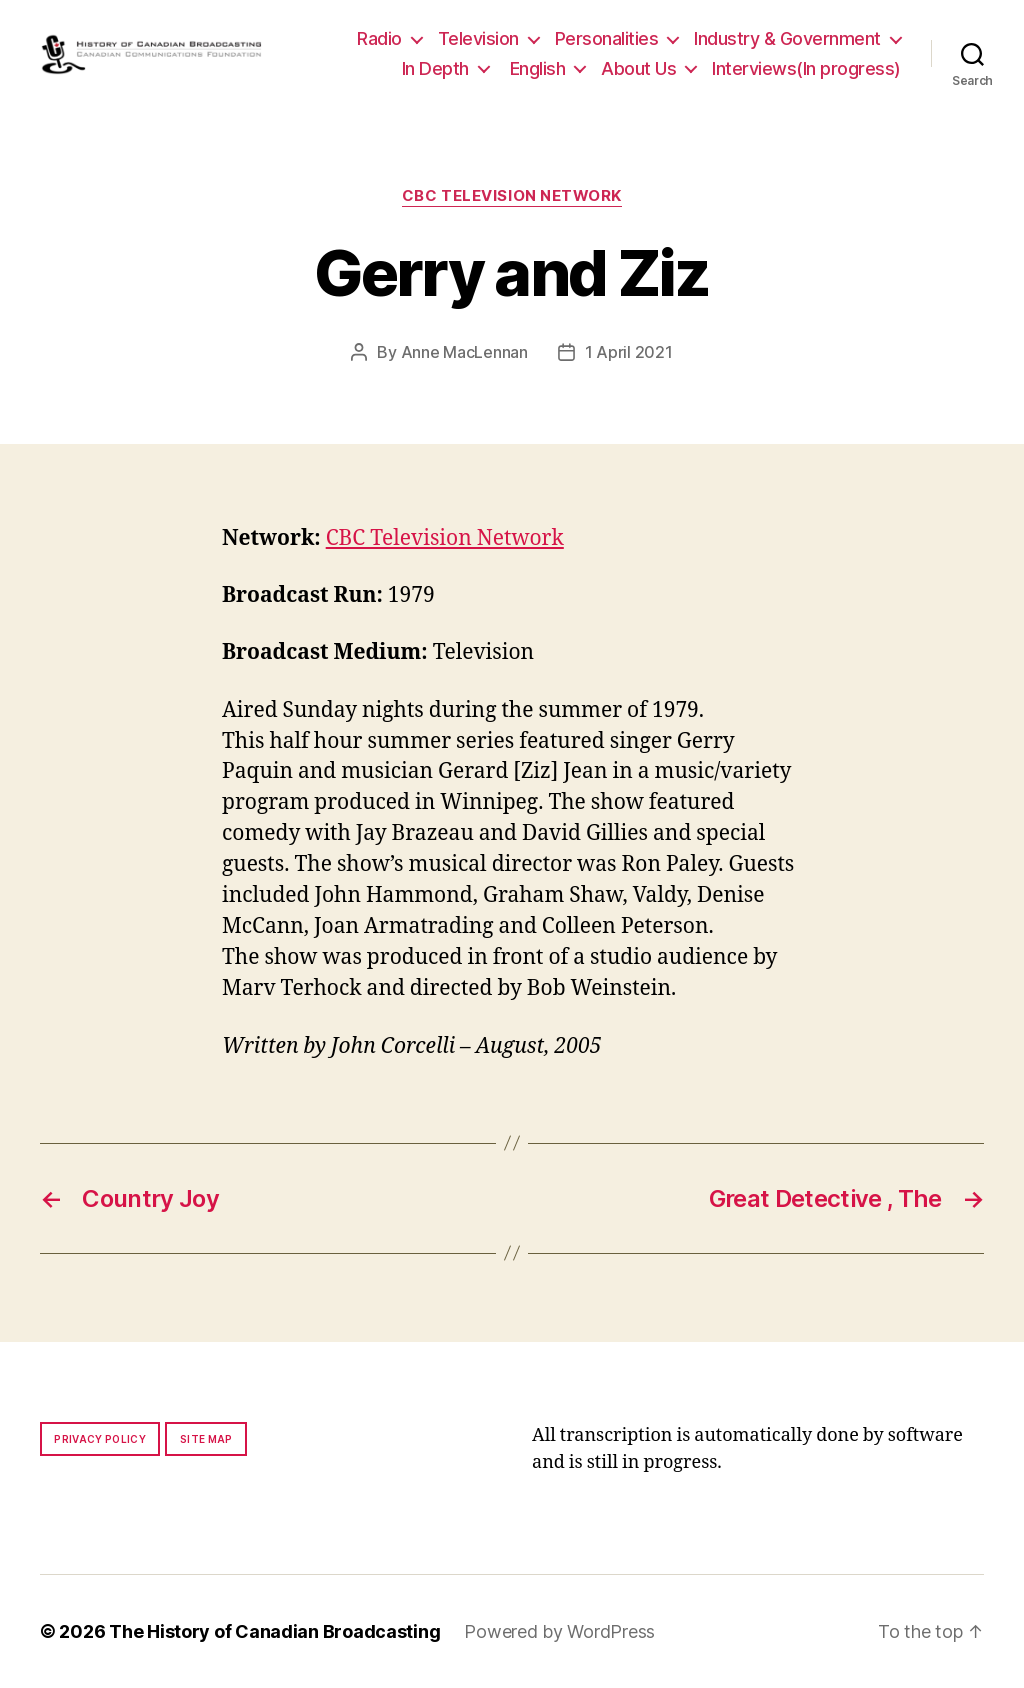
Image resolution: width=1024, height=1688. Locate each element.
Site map (206, 1439)
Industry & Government (787, 38)
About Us (638, 68)
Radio (379, 38)
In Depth (435, 68)
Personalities (607, 38)
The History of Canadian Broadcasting (274, 1631)
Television (478, 38)
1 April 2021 (629, 352)
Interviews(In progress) (806, 68)
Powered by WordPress (559, 1631)
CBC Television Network (512, 196)
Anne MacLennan (464, 352)
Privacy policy (100, 1439)
